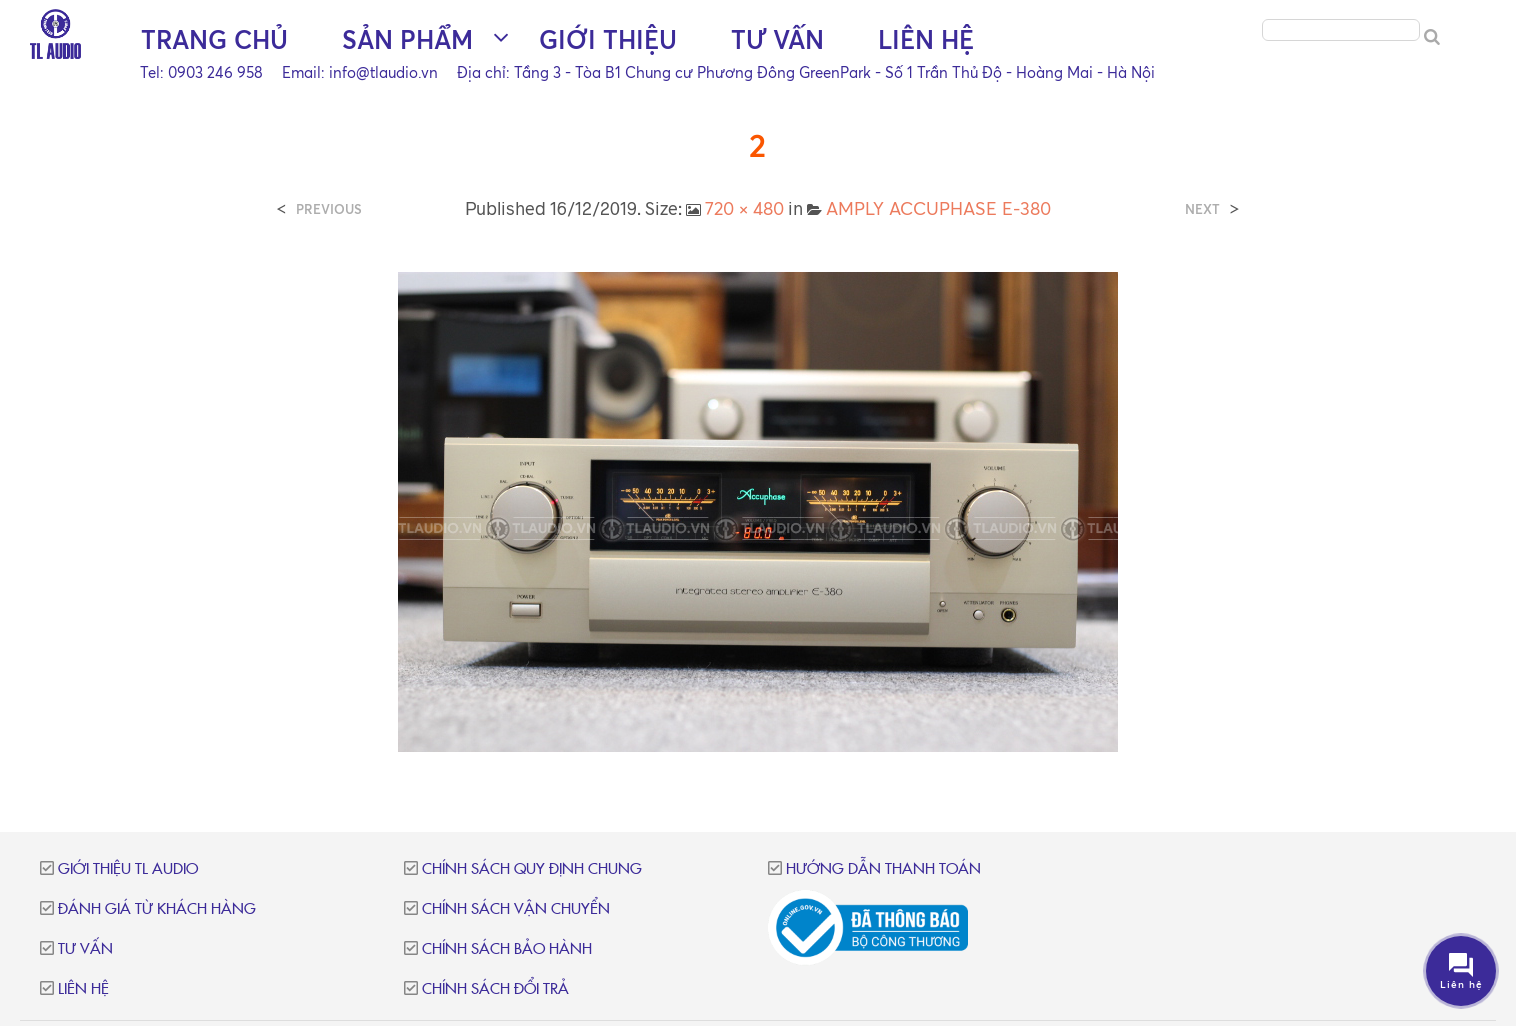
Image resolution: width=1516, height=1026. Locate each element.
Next (1202, 209)
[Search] (1432, 38)
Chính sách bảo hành (507, 949)
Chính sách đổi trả (495, 989)
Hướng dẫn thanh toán (883, 869)
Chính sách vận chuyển (516, 909)
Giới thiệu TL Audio (128, 869)
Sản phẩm (407, 40)
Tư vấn (777, 40)
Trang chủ (214, 40)
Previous (329, 209)
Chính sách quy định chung (532, 869)
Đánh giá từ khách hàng (157, 909)
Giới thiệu (608, 40)
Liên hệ (926, 40)
